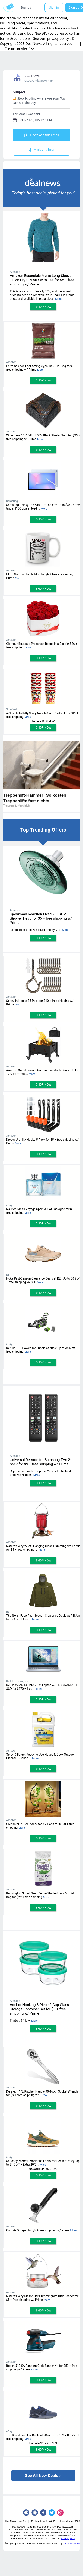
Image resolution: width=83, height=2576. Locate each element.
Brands (26, 7)
